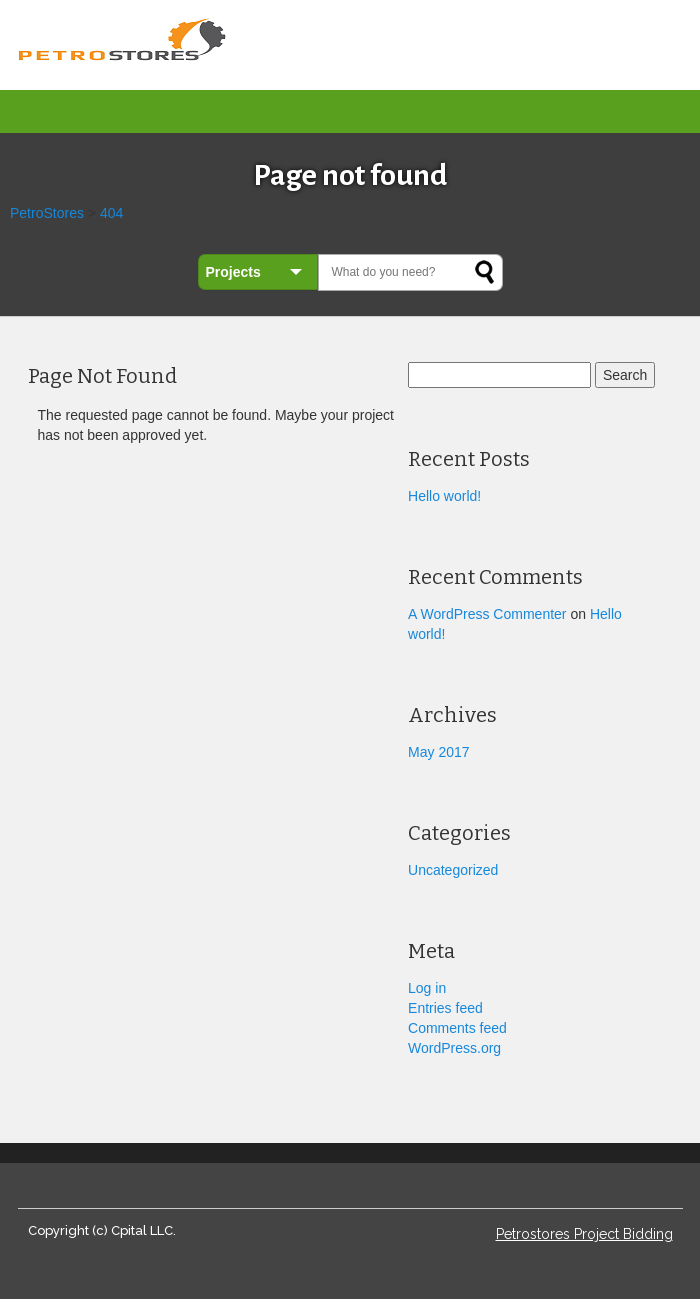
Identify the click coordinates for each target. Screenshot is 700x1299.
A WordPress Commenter (487, 614)
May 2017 (438, 752)
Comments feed (457, 1028)
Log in (427, 988)
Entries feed (445, 1008)
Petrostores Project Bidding (584, 1234)
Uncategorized (453, 870)
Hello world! (444, 496)
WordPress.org (454, 1048)
